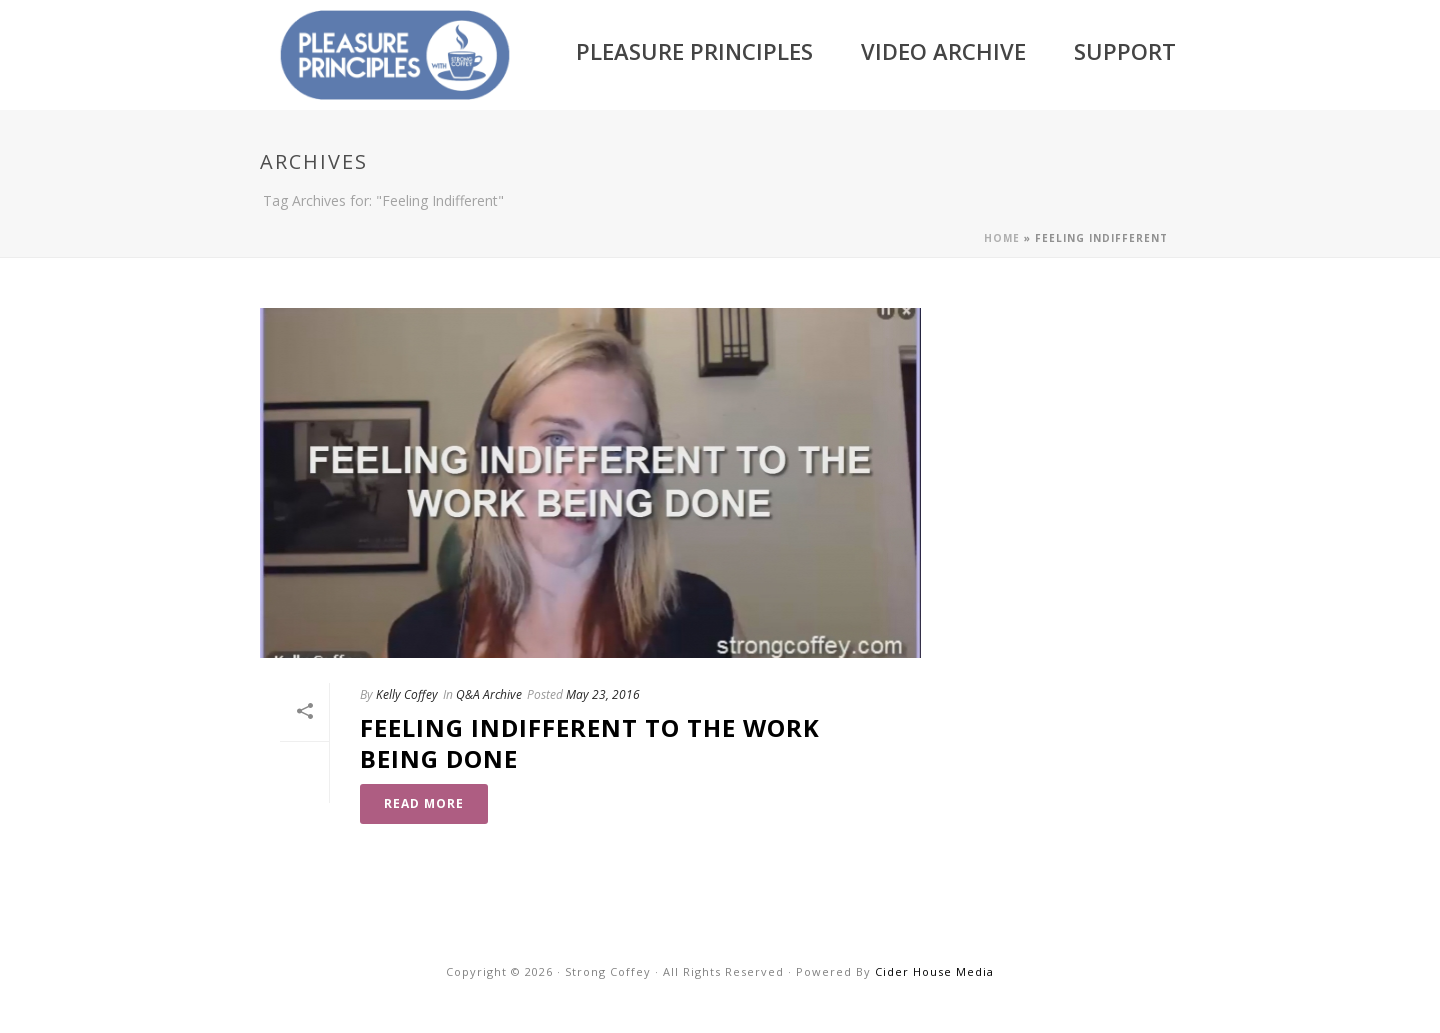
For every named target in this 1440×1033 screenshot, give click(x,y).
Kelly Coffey (407, 694)
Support (1125, 51)
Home (1002, 238)
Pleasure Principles (694, 51)
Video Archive (943, 51)
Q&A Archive (489, 694)
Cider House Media (934, 971)
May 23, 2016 (603, 694)
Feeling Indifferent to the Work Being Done (590, 743)
